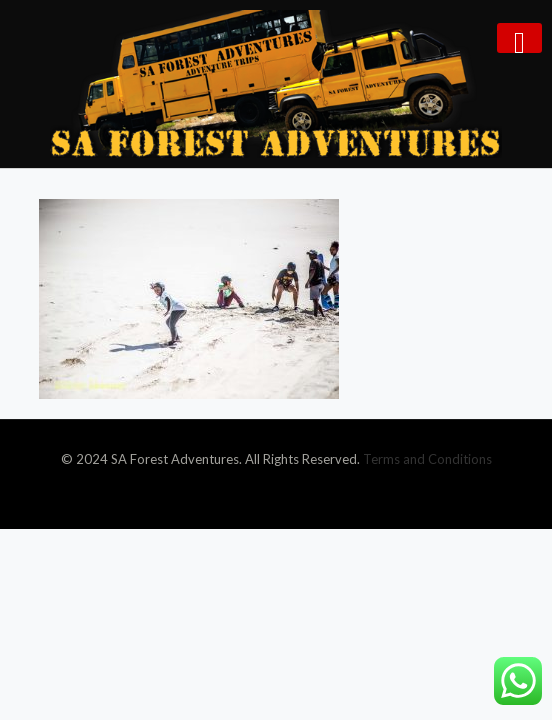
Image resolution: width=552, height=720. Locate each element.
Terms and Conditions (427, 459)
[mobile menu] (519, 38)
